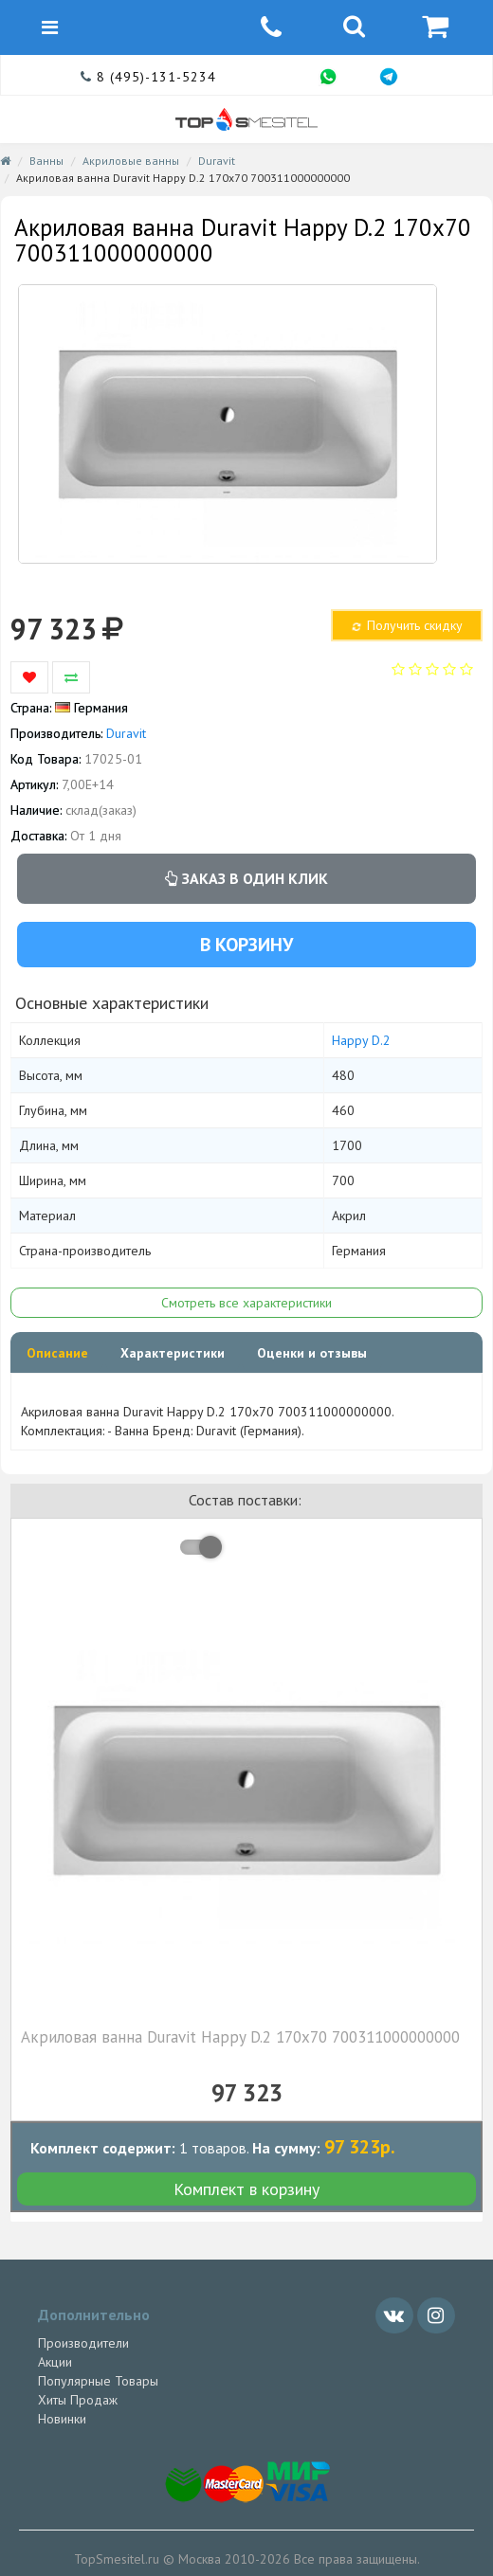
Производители (83, 2342)
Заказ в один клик (246, 878)
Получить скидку (406, 625)
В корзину (246, 944)
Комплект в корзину (246, 2189)
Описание (57, 1352)
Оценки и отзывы (312, 1352)
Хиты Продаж (78, 2399)
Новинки (62, 2418)
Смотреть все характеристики (246, 1302)
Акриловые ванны (130, 160)
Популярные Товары (98, 2380)
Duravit (216, 160)
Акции (55, 2361)
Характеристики (172, 1352)
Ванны (46, 160)
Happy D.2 (361, 1040)
